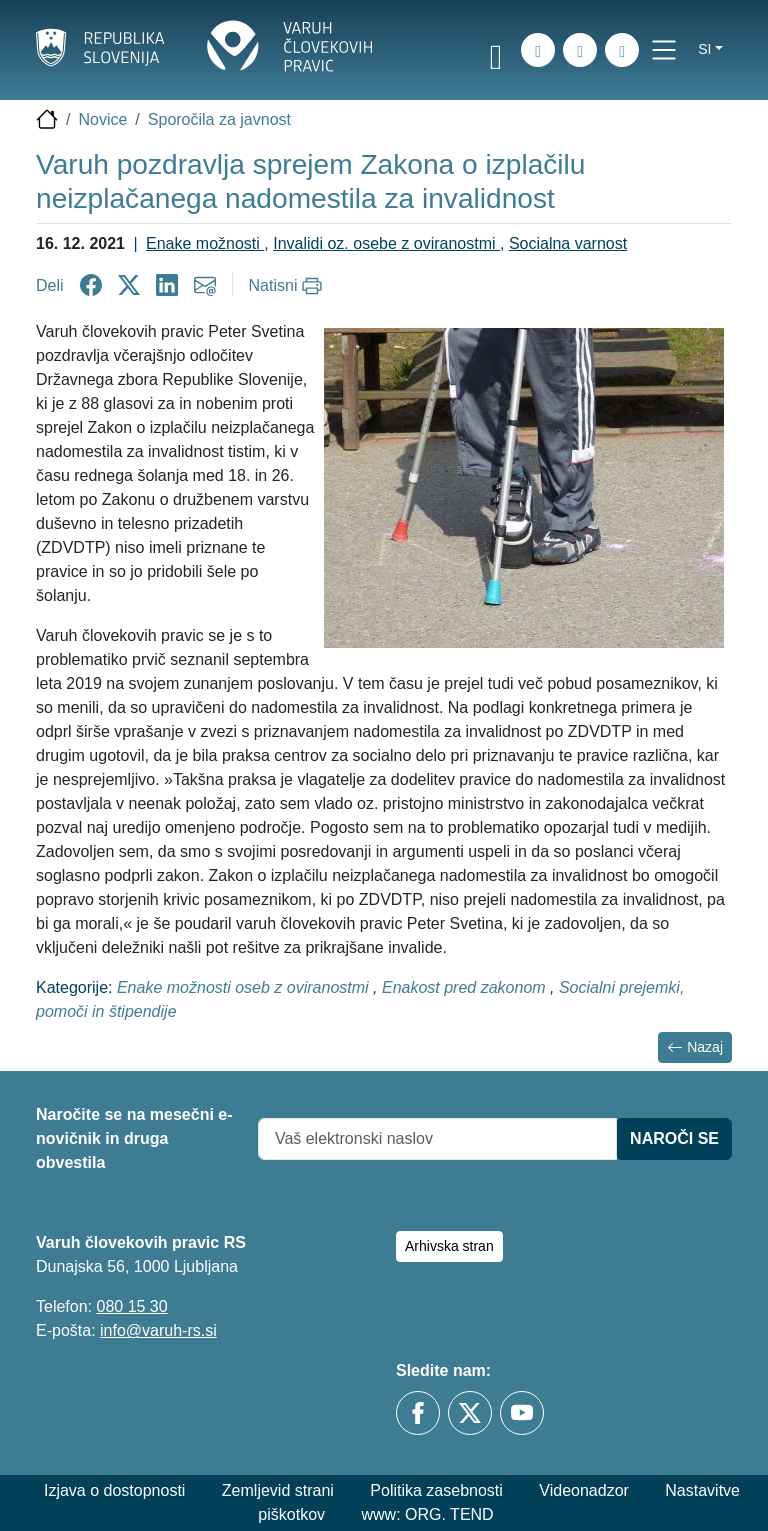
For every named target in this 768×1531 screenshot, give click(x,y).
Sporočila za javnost (219, 119)
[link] (496, 53)
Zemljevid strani (278, 1490)
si (704, 49)
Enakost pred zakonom (466, 987)
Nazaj (695, 1047)
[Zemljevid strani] (580, 50)
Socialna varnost (568, 243)
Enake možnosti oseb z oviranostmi (245, 987)
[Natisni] (288, 286)
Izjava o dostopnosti (114, 1490)
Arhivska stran (449, 1246)
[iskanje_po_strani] (538, 50)
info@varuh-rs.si (158, 1330)
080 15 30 (131, 1306)
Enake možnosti (205, 243)
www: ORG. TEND (428, 1514)
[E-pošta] (622, 50)
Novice (102, 119)
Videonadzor (584, 1490)
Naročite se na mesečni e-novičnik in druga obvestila (134, 1138)
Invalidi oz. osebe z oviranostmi (386, 243)
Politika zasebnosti (436, 1490)
